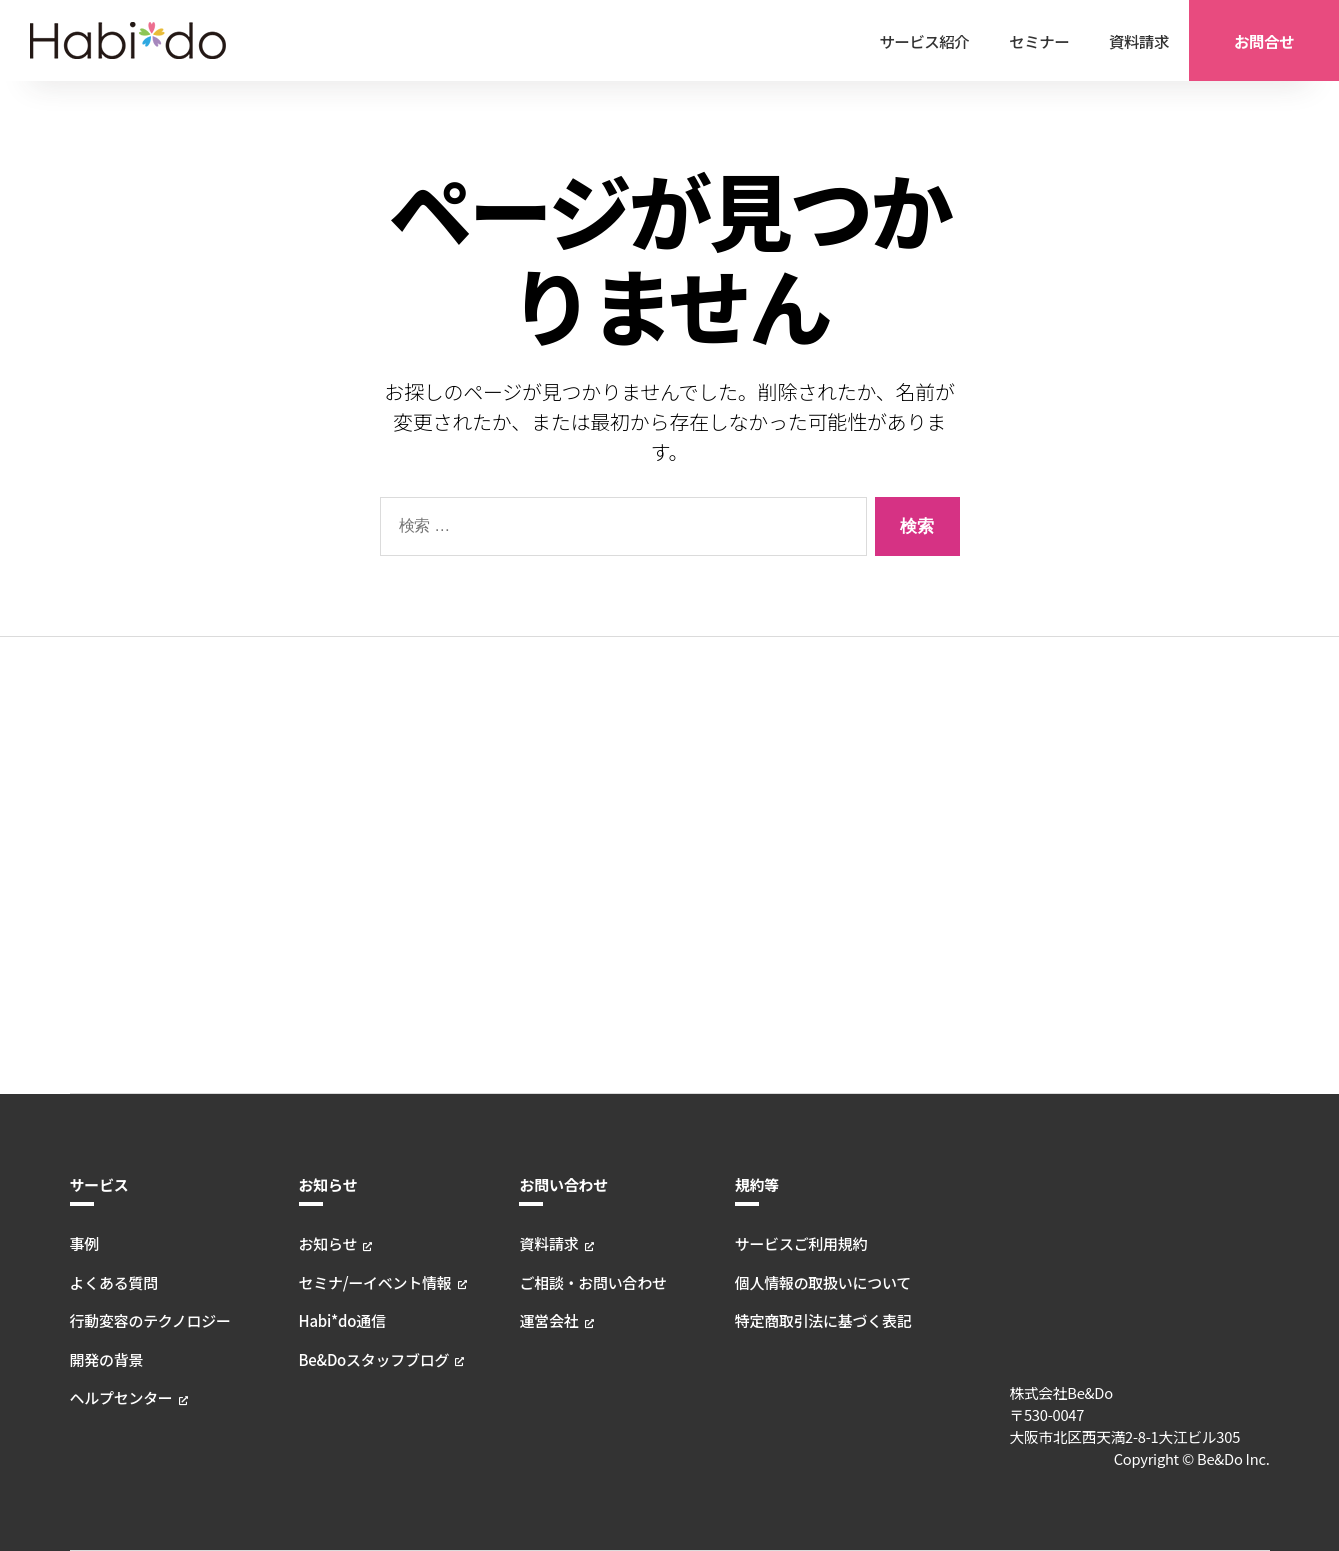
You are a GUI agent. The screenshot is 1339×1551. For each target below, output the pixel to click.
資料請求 (551, 786)
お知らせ (329, 727)
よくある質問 (113, 824)
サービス (99, 727)
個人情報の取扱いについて (824, 824)
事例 (84, 786)
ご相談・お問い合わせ (594, 824)
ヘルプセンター (120, 940)
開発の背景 (106, 901)
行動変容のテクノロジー (149, 863)
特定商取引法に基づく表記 (824, 863)
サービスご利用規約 (803, 786)
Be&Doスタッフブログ (374, 901)
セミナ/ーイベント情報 (375, 824)
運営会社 (551, 863)
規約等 (759, 727)
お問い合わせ (565, 727)
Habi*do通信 (342, 863)
